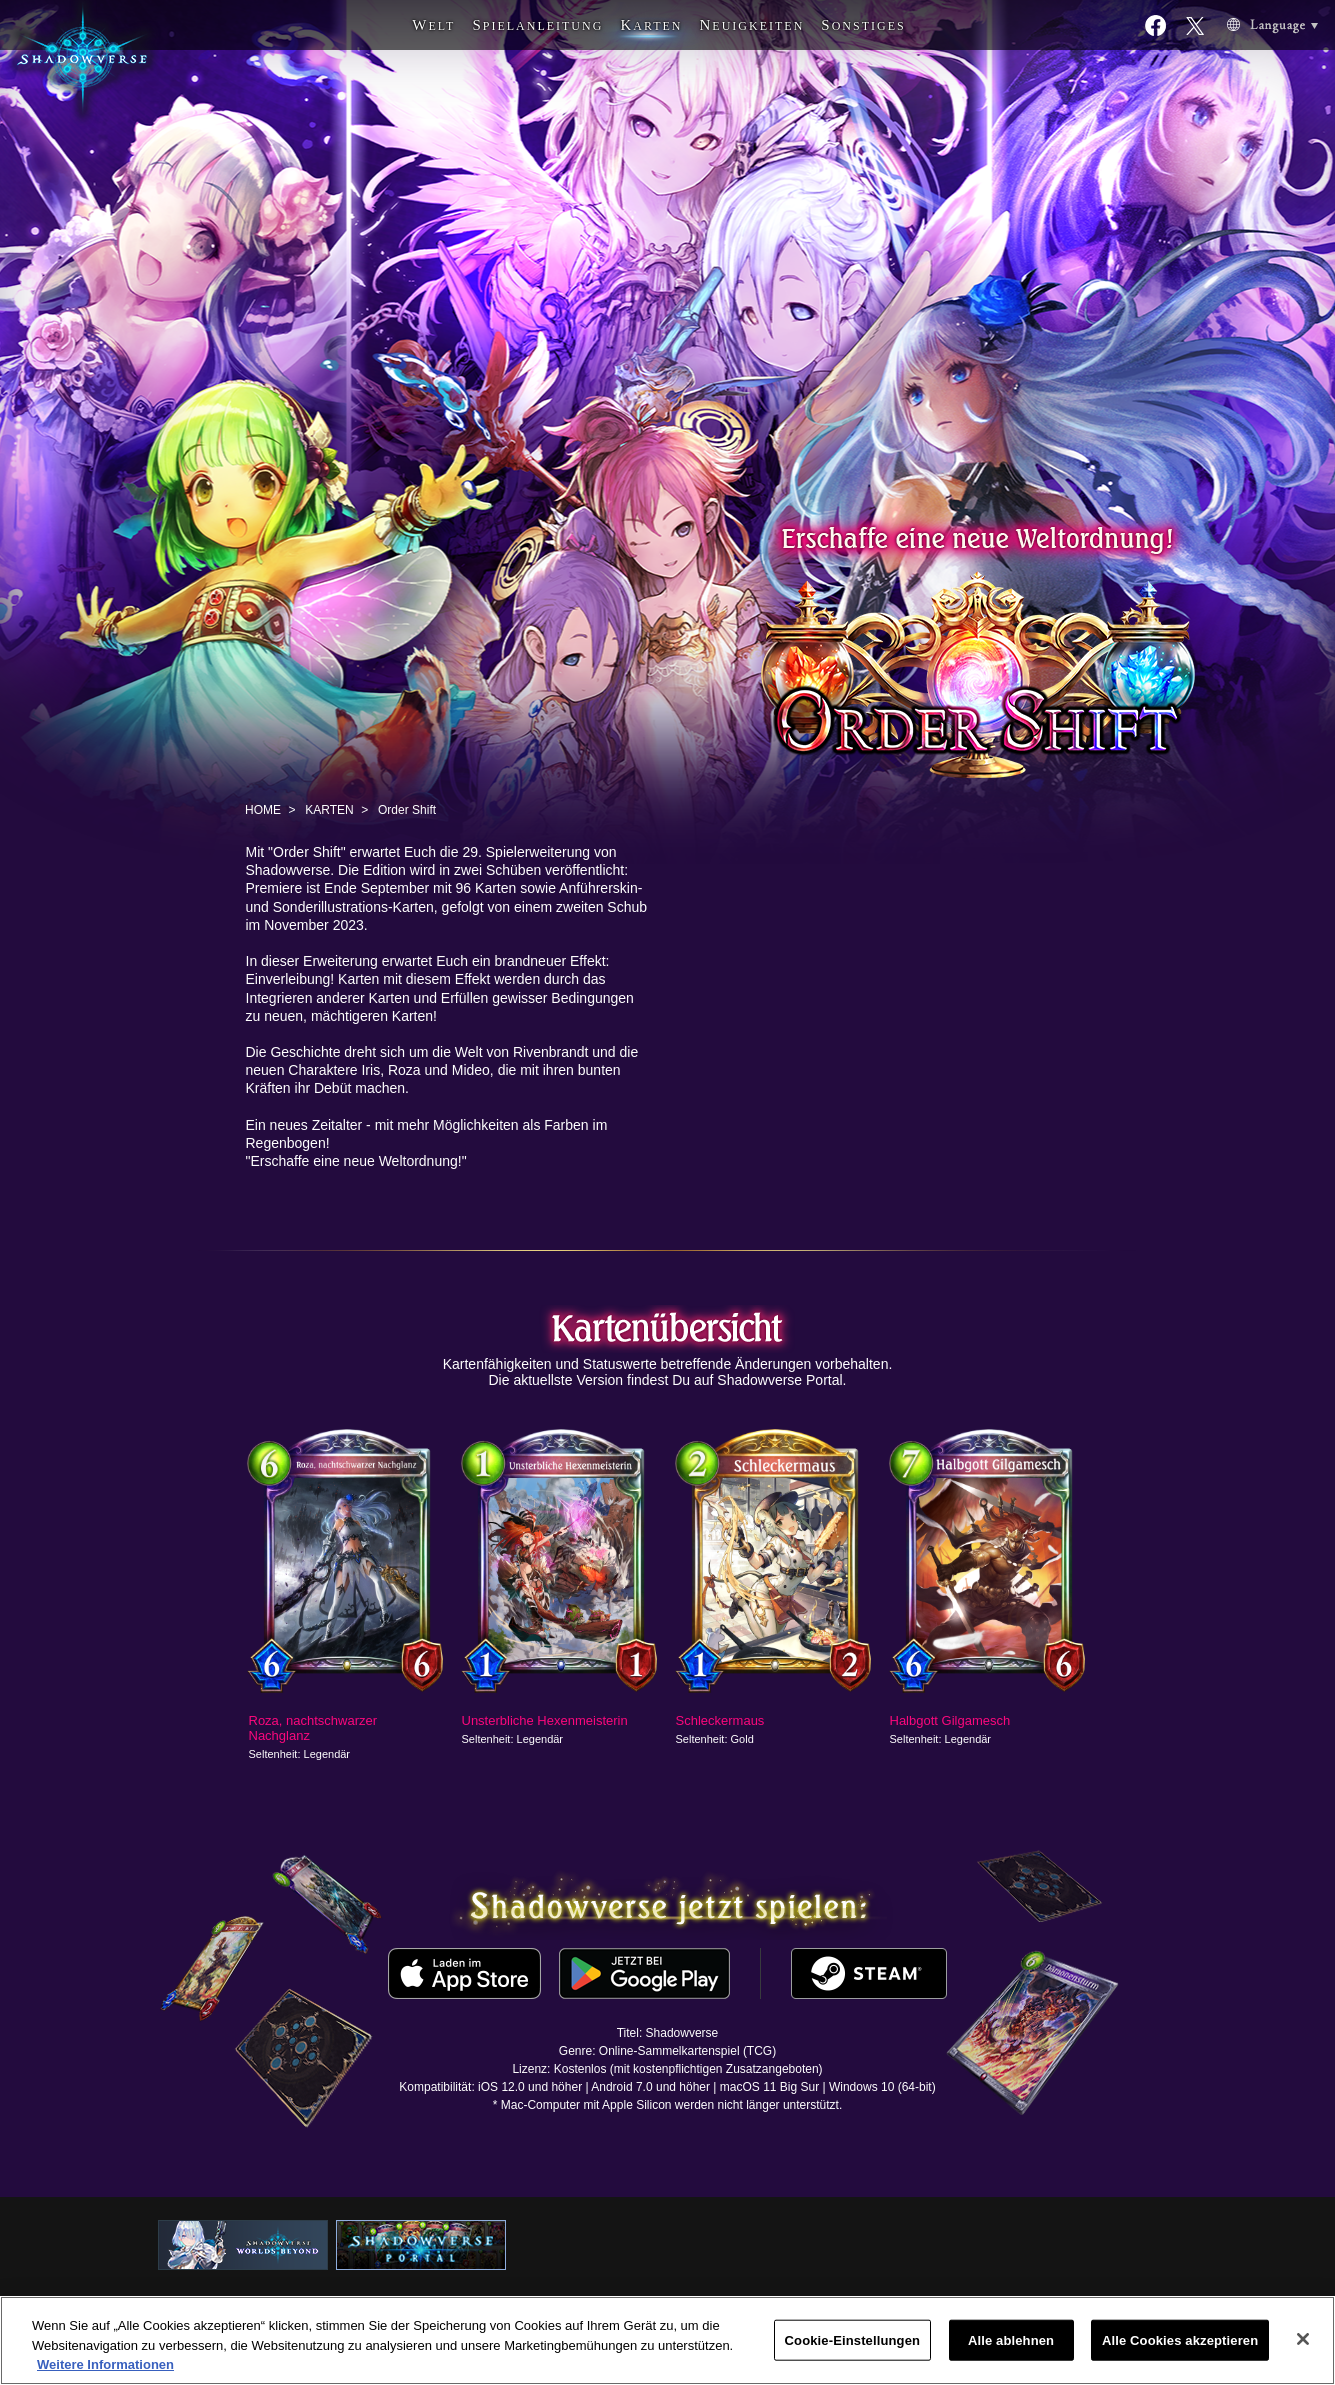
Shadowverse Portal (779, 1380)
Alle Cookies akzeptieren (1180, 2339)
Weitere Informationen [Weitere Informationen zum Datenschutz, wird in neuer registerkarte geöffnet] (105, 2364)
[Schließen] (1303, 2339)
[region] (667, 2340)
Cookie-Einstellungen (853, 2339)
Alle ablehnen (1011, 2339)
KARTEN (329, 810)
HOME (263, 810)
